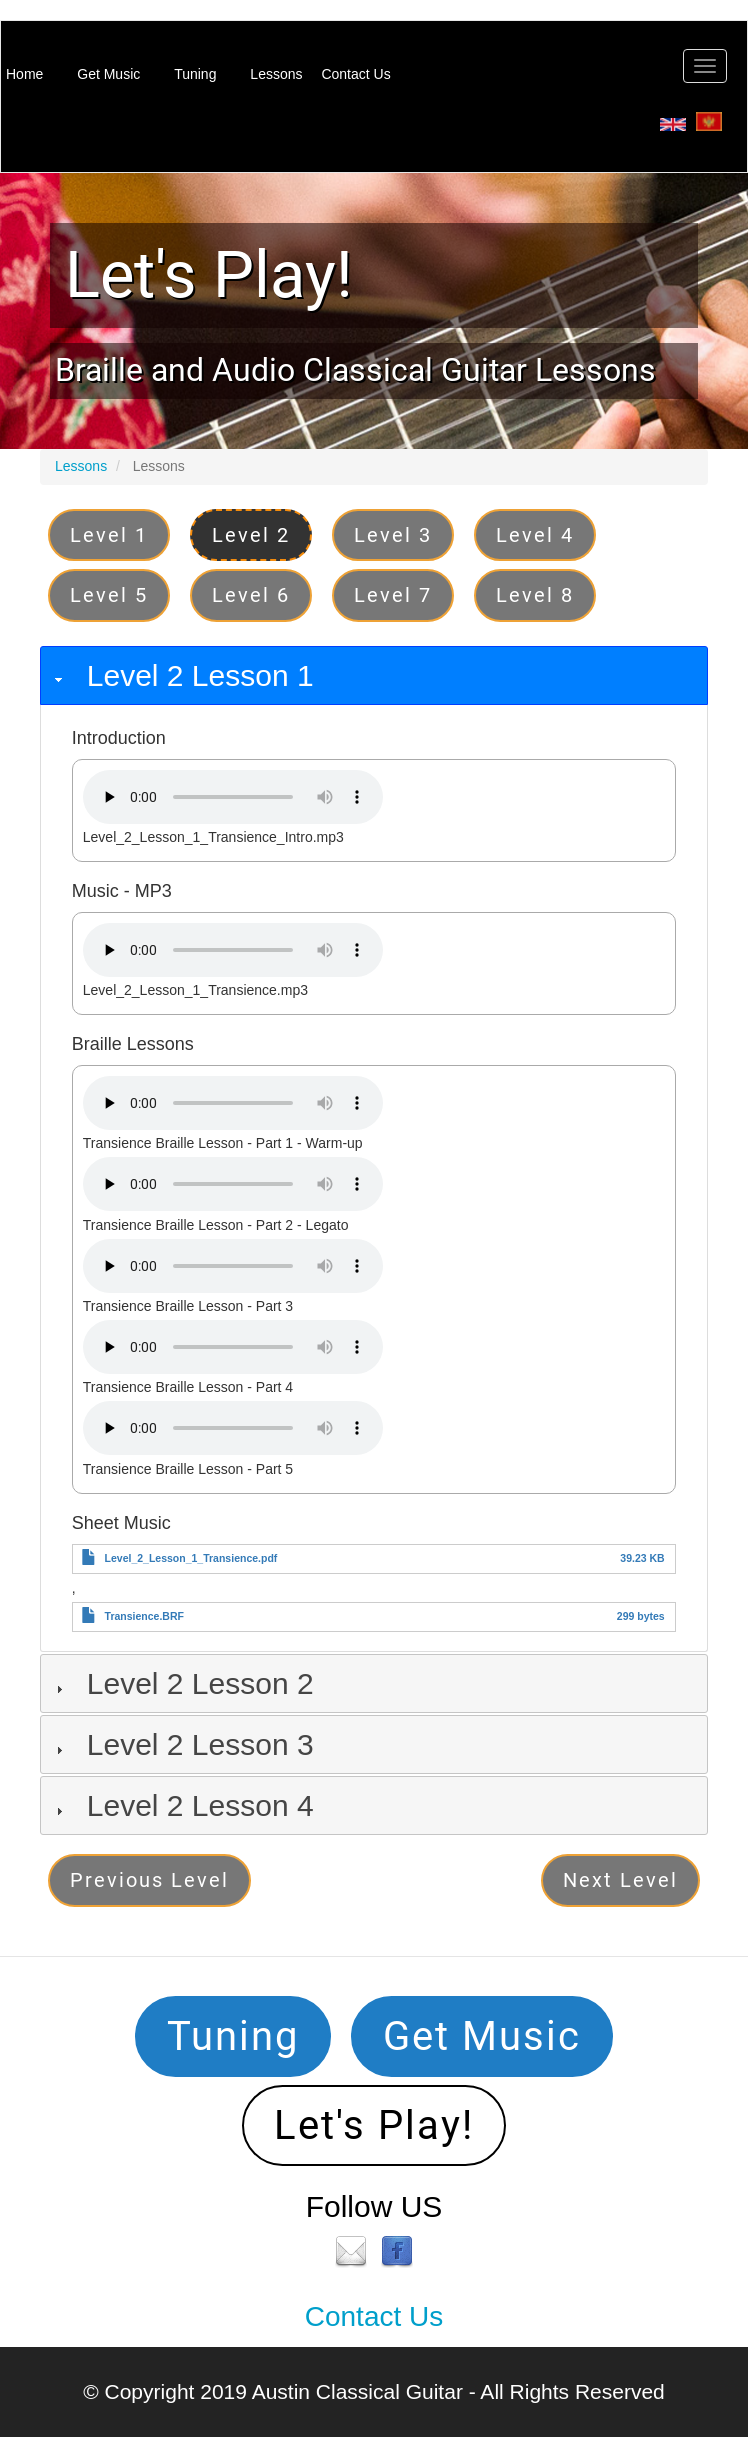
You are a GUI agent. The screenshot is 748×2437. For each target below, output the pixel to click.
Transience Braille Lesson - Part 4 (188, 1387)
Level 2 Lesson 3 (200, 1744)
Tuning (195, 74)
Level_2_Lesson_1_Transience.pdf (191, 1558)
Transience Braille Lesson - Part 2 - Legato (216, 1225)
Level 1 (109, 535)
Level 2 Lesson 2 (200, 1683)
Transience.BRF (144, 1616)
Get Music (108, 74)
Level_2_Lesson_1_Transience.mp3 (195, 990)
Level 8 (535, 595)
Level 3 (393, 535)
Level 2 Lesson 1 (200, 675)
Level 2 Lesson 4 (200, 1805)
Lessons (276, 74)
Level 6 (251, 595)
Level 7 (393, 595)
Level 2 (251, 535)
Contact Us (355, 74)
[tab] (374, 675)
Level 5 (109, 595)
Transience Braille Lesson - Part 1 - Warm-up (223, 1143)
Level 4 (535, 535)
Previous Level (149, 1880)
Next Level (620, 1880)
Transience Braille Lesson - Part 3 (188, 1306)
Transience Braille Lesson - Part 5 (188, 1469)
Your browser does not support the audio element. (233, 797)
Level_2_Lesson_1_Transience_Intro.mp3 (213, 837)
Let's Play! (209, 275)
